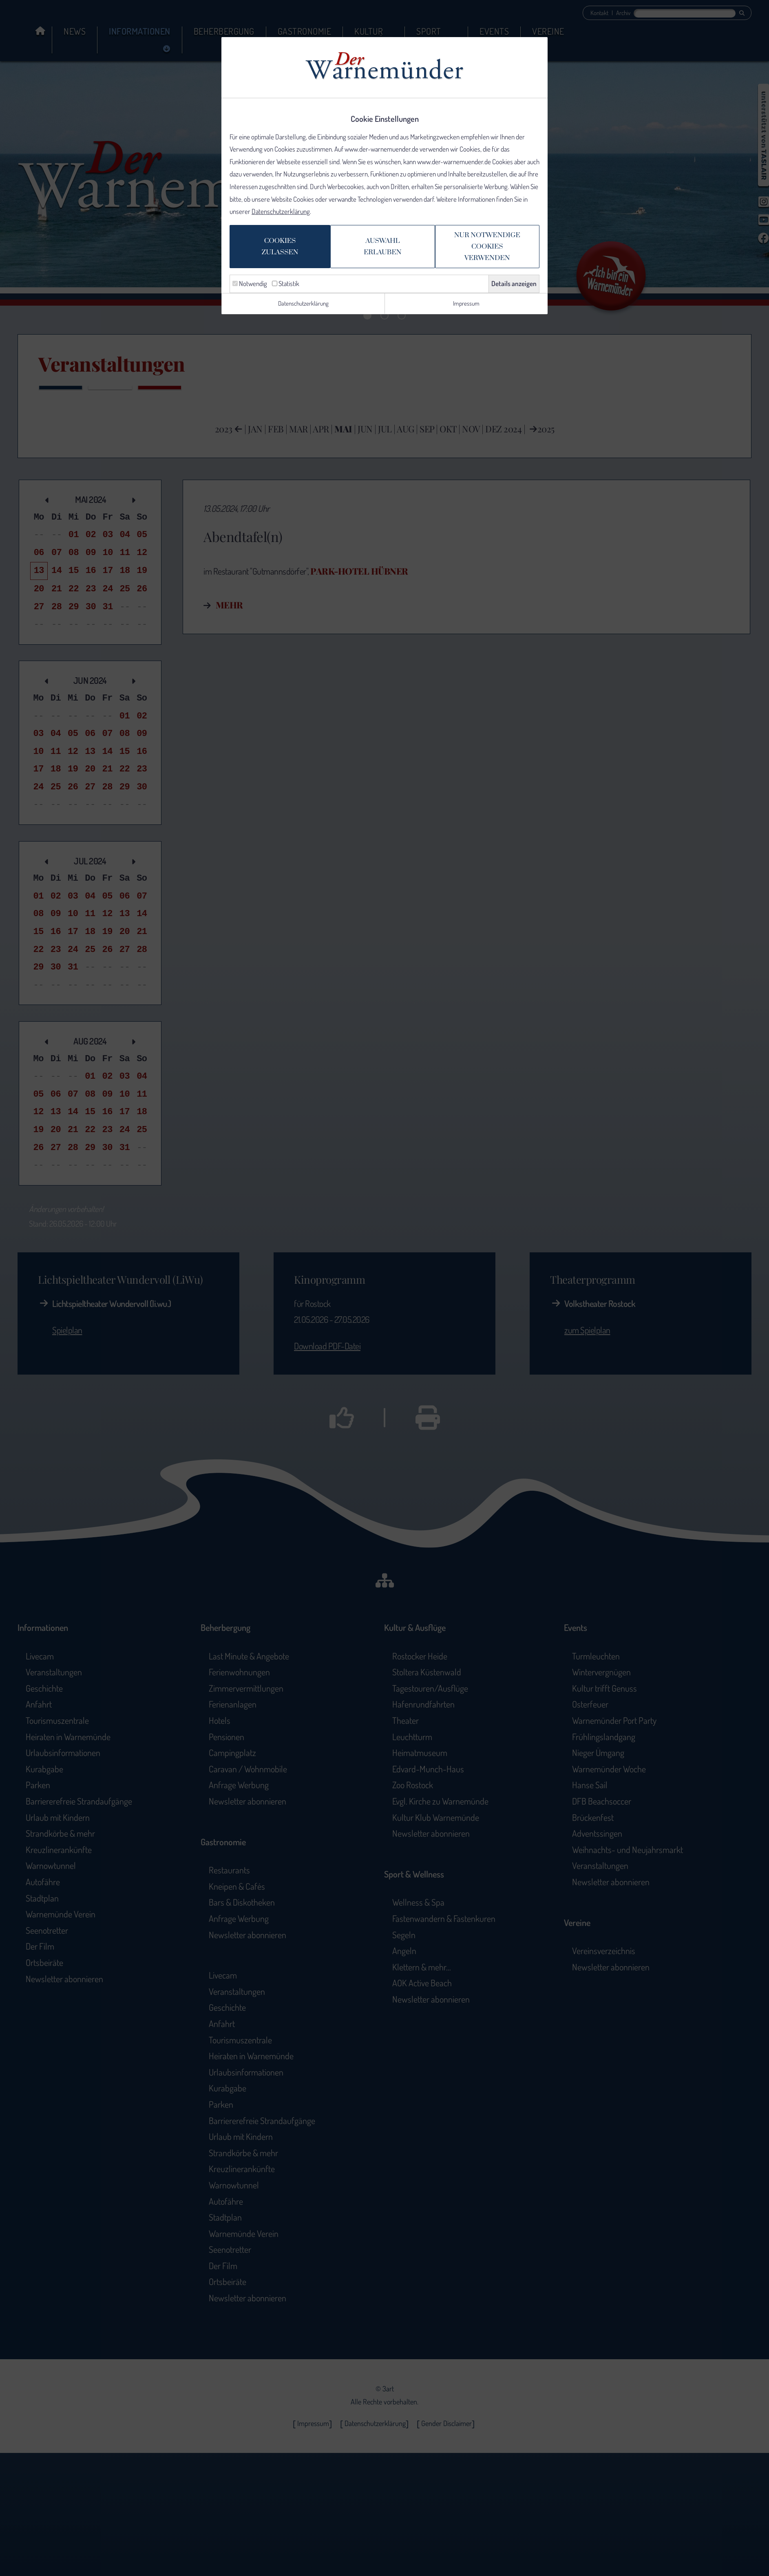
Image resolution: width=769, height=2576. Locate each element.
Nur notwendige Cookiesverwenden (493, 251)
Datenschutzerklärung (281, 215)
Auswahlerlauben (380, 251)
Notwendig (249, 288)
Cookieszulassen (272, 251)
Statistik (285, 288)
